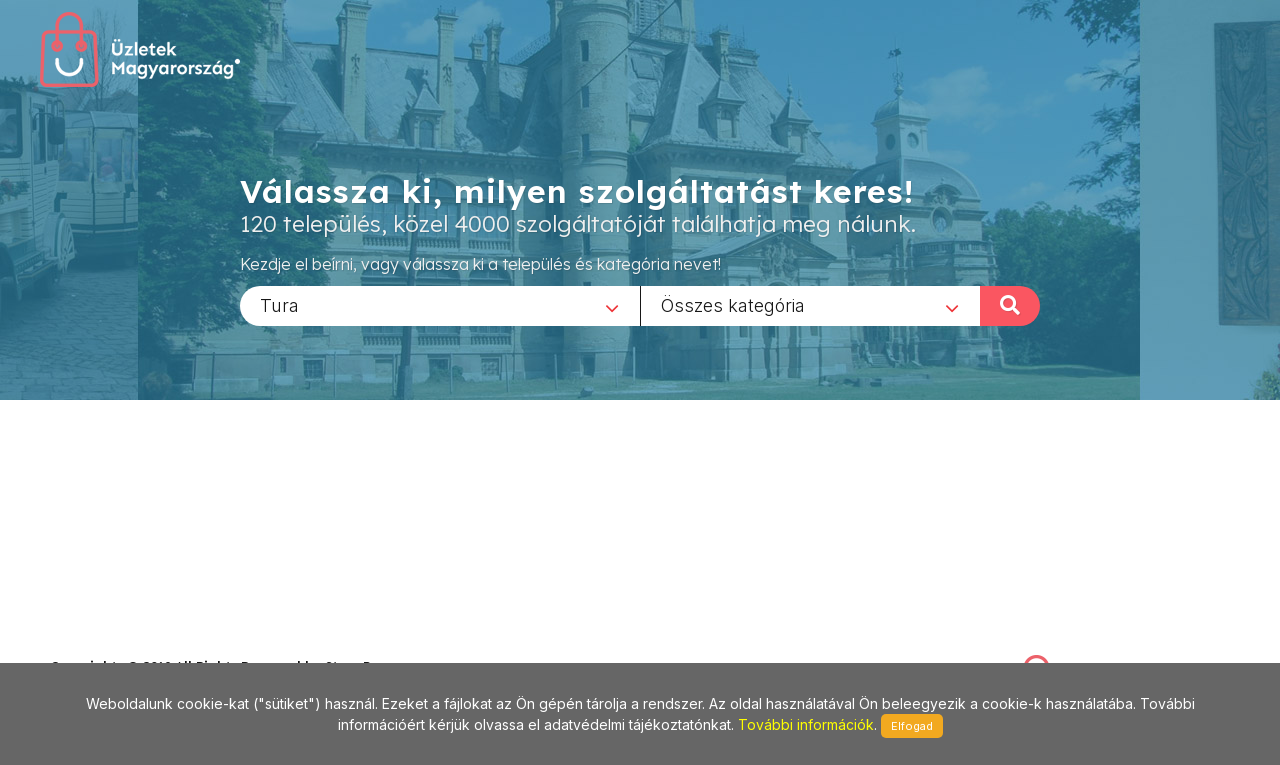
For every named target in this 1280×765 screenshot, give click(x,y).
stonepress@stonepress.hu (130, 644)
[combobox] (440, 305)
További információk (806, 724)
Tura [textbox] (279, 304)
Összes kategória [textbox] (733, 304)
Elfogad (912, 726)
